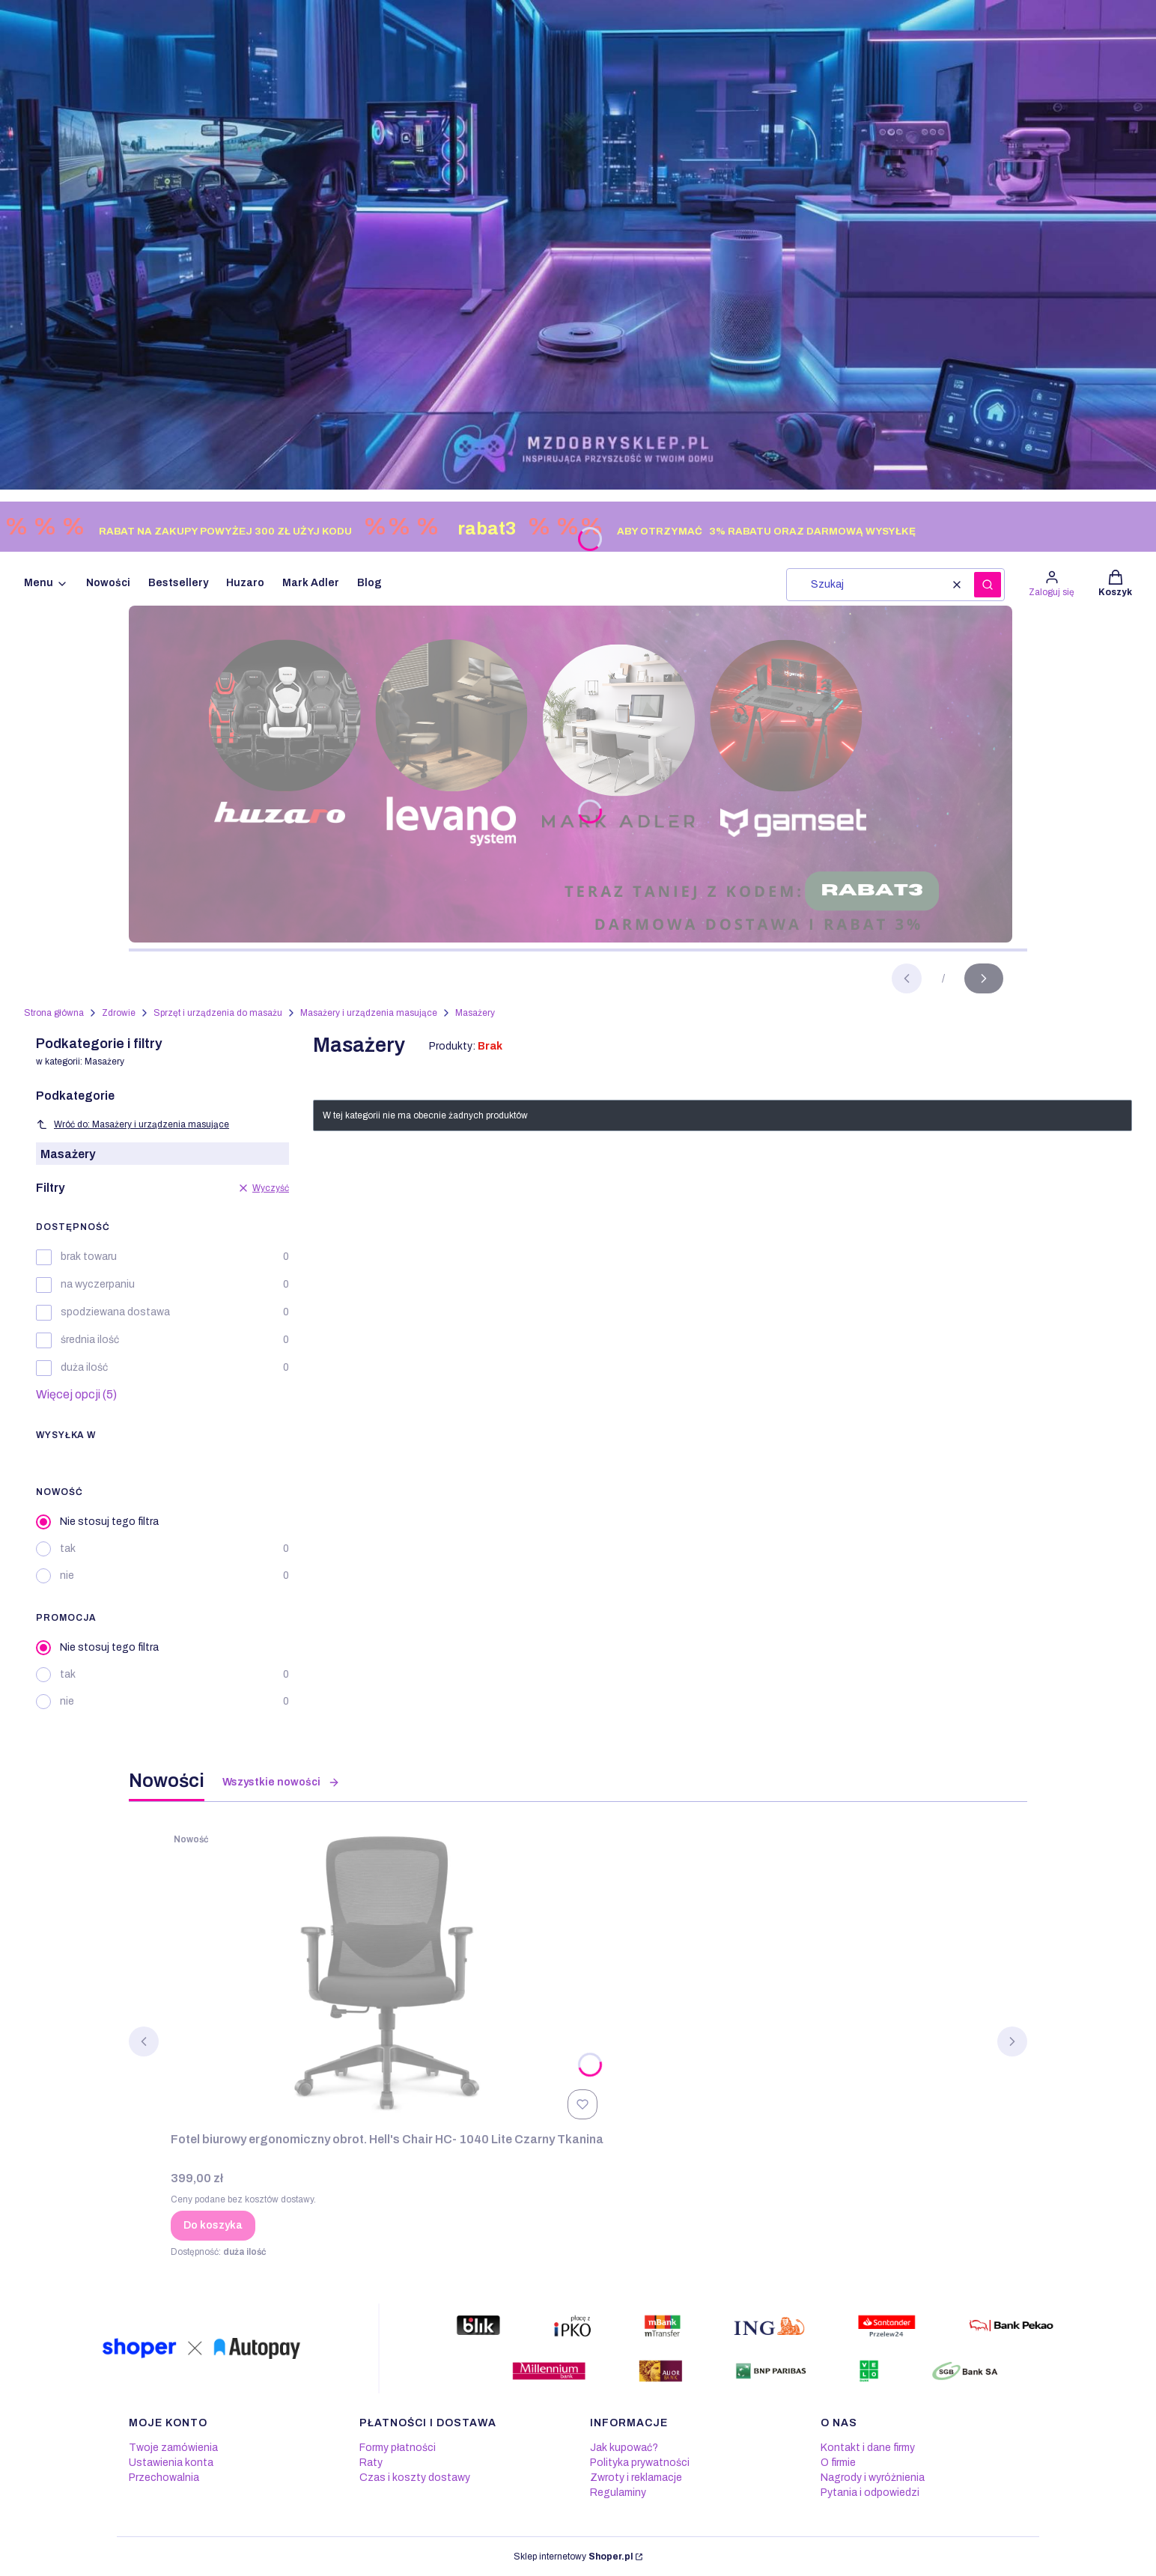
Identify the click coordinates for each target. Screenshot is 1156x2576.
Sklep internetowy (573, 2556)
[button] (987, 584)
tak (68, 1548)
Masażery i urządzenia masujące (368, 1013)
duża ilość (84, 1367)
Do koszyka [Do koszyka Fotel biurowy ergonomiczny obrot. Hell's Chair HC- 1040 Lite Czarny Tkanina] (213, 2225)
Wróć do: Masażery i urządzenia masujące (132, 1124)
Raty (371, 2462)
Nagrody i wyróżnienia (873, 2477)
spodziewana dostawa (115, 1312)
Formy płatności (397, 2447)
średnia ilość (90, 1339)
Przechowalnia (164, 2477)
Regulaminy (618, 2492)
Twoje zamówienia (173, 2447)
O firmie (838, 2462)
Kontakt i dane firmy (868, 2447)
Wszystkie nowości (281, 1782)
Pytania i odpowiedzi (870, 2492)
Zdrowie (119, 1013)
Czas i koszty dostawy (414, 2477)
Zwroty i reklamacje (636, 2477)
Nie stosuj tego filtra (109, 1521)
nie (67, 1575)
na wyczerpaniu (98, 1284)
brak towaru (89, 1256)
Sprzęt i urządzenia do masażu (217, 1013)
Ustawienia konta (171, 2462)
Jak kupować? (624, 2447)
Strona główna (54, 1013)
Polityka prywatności (640, 2462)
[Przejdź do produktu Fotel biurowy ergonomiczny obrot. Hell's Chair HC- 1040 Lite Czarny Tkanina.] (387, 1975)
